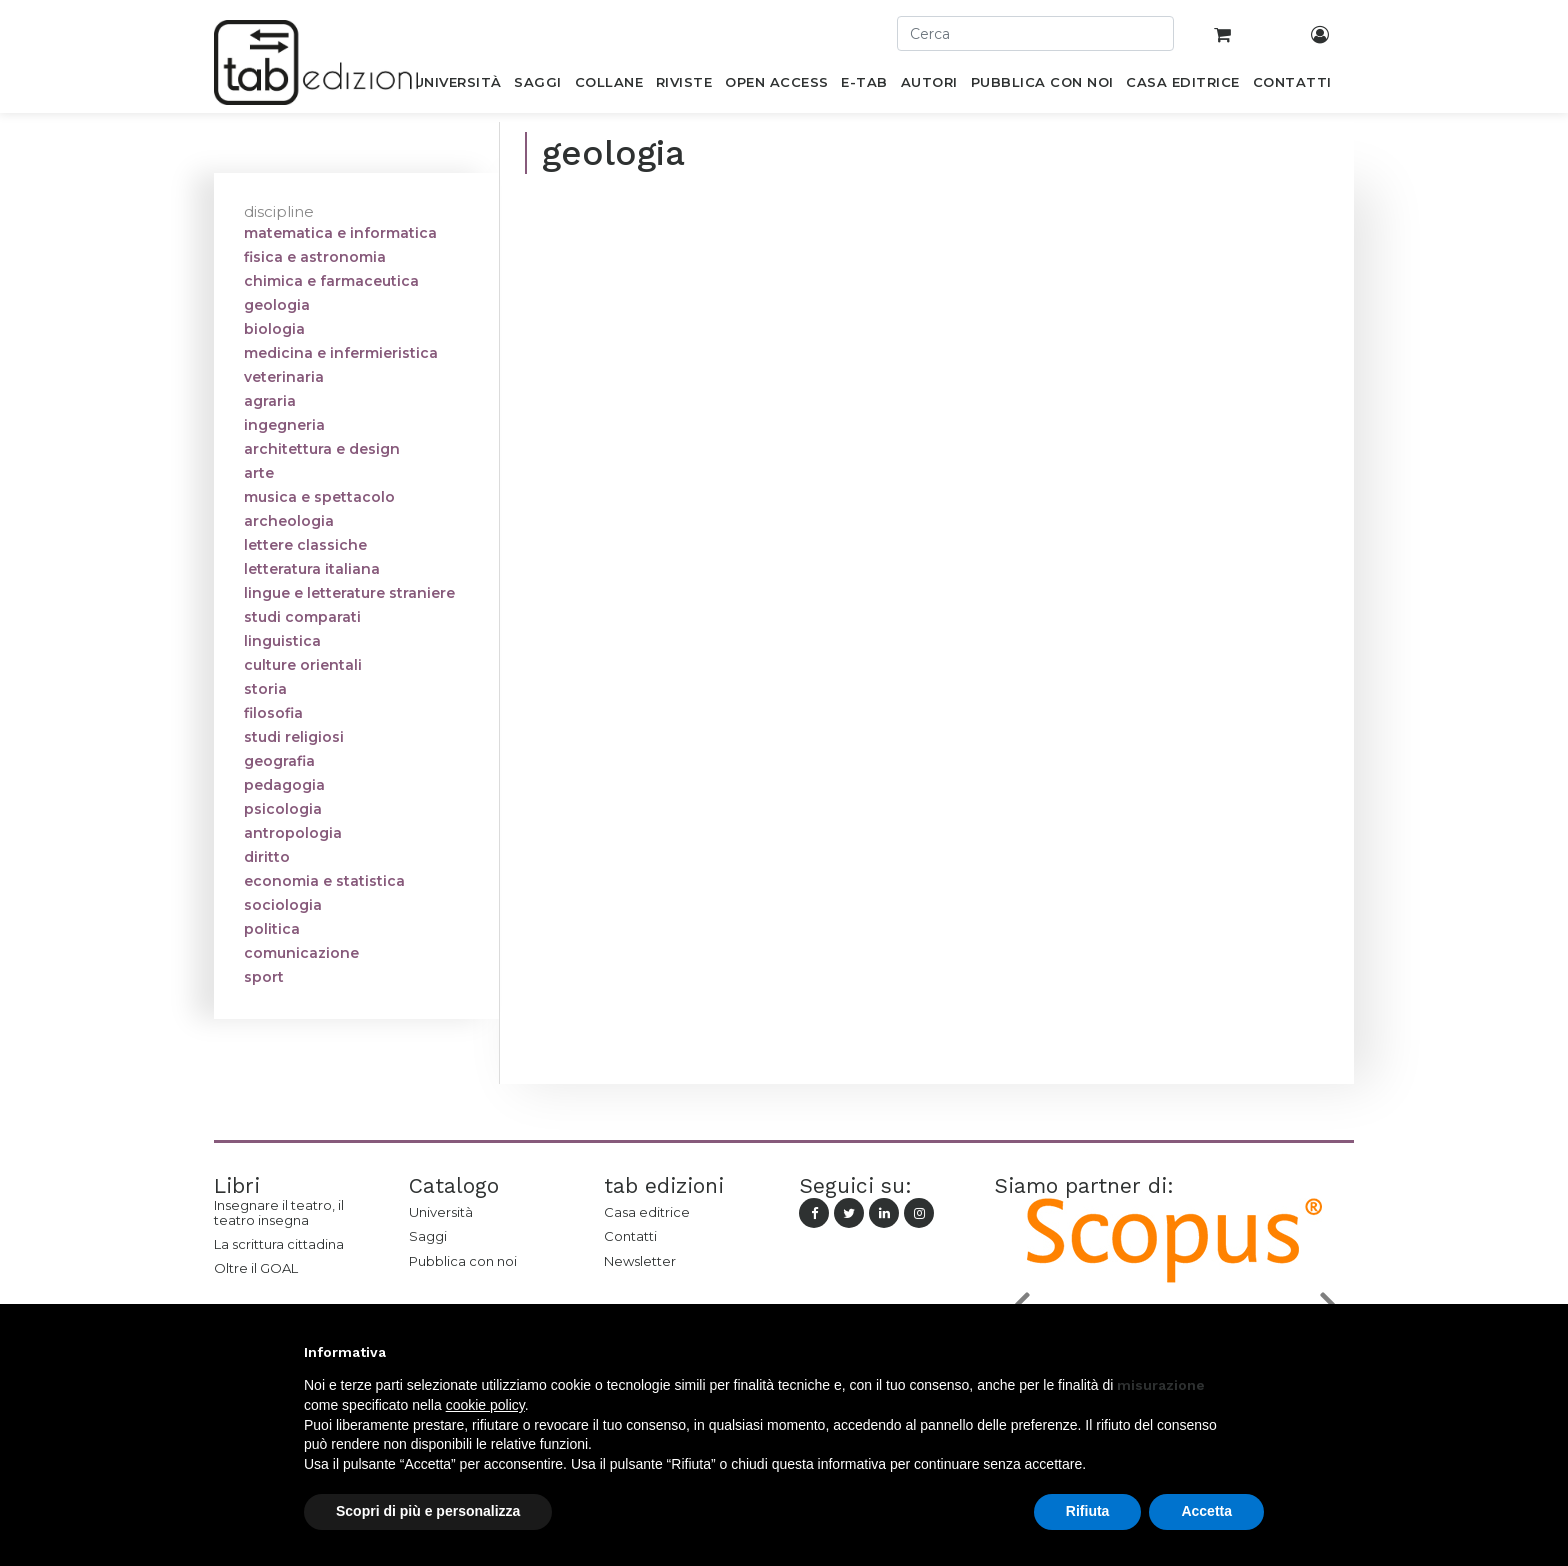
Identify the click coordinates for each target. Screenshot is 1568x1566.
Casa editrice (647, 1212)
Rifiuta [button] (1088, 1511)
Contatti (630, 1236)
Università (441, 1212)
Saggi (428, 1236)
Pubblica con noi (463, 1261)
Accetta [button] (1206, 1511)
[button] (1254, 1352)
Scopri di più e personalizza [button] (428, 1511)
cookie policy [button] (485, 1405)
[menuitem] (457, 86)
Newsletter (640, 1261)
